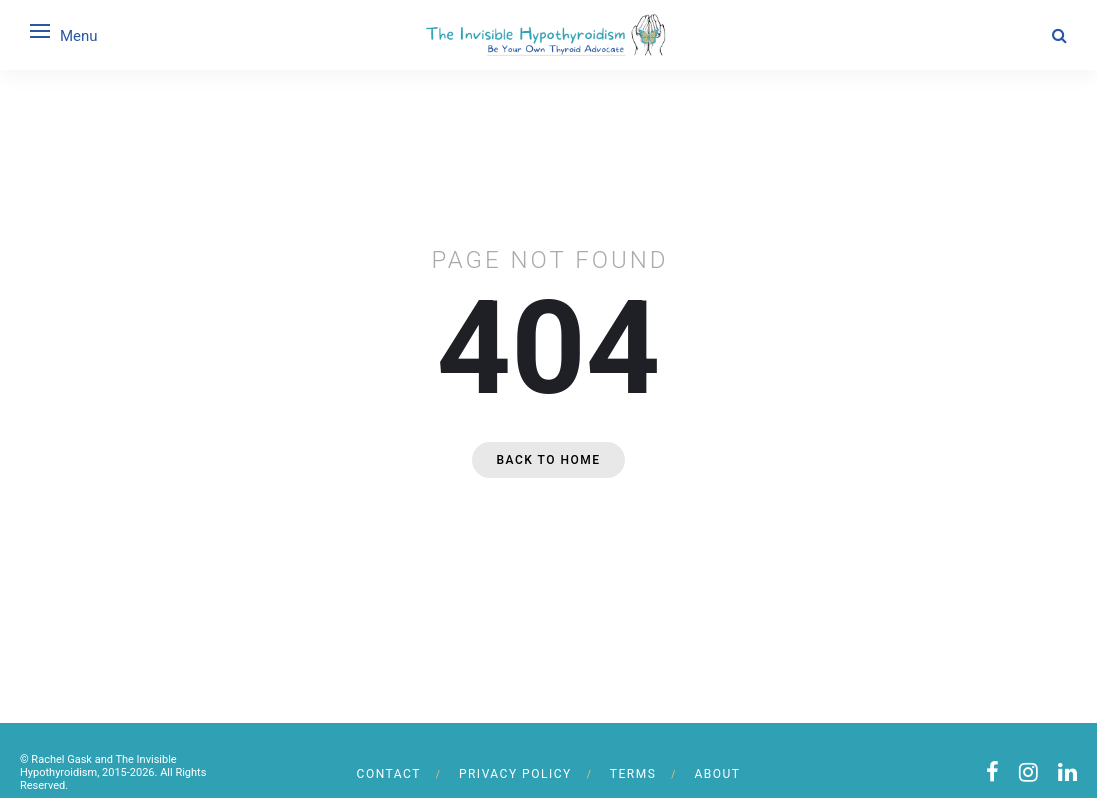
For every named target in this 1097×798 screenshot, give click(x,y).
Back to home (548, 460)
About (717, 774)
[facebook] (992, 772)
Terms (633, 774)
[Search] (1059, 35)
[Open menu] (40, 31)
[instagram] (1028, 772)
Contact (389, 774)
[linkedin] (1067, 772)
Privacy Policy (515, 774)
